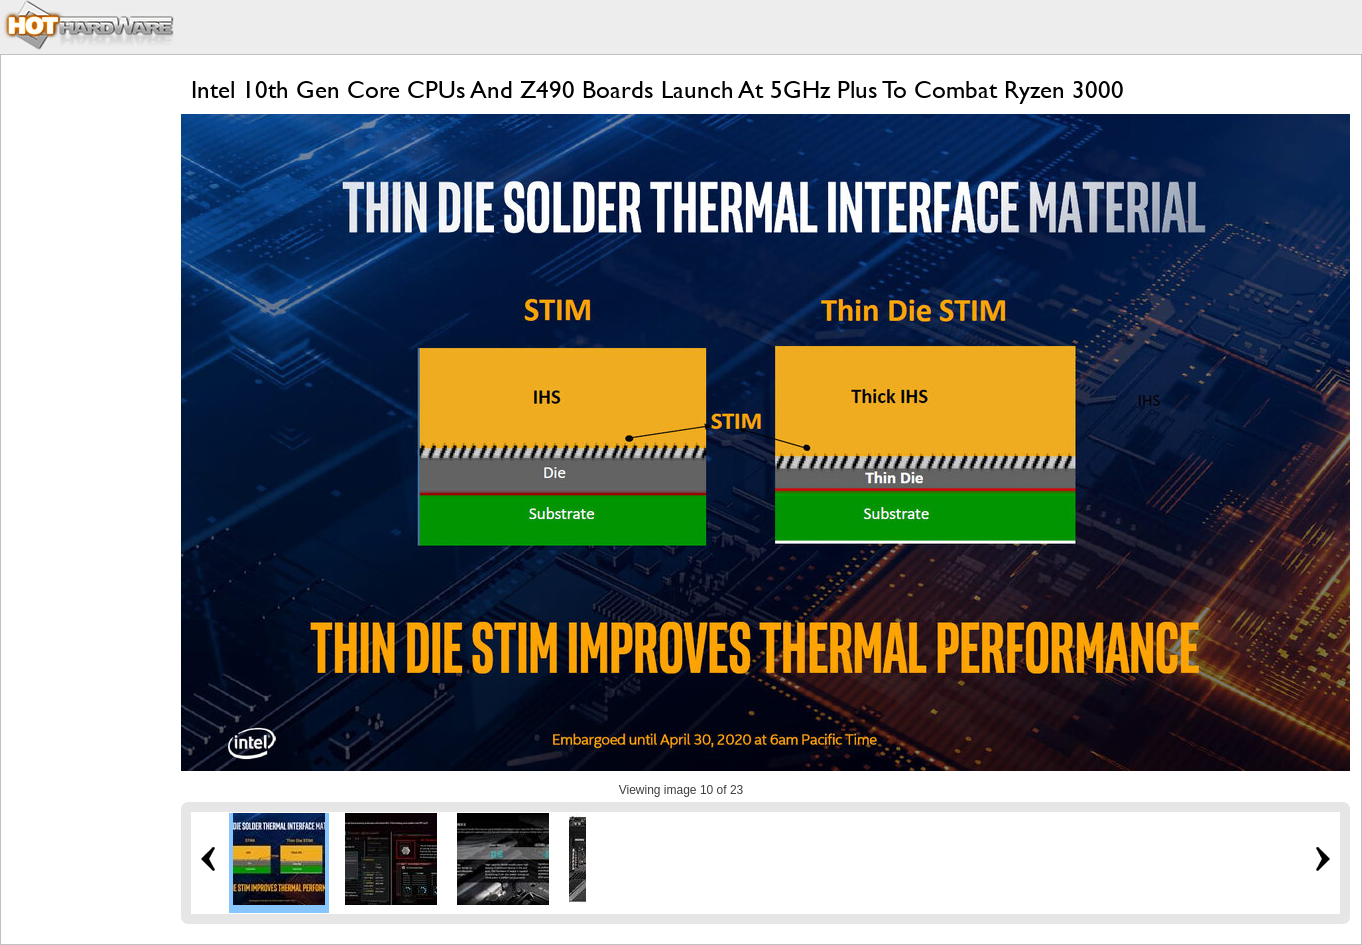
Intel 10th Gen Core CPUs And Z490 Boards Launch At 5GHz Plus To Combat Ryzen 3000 (657, 89)
